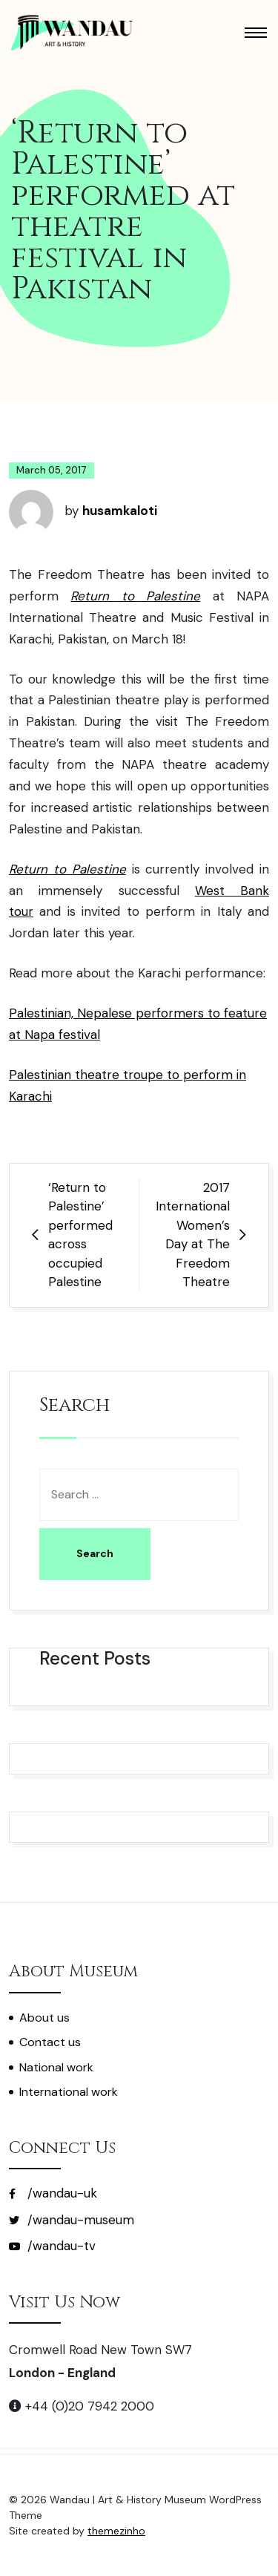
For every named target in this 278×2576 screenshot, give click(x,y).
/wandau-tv (52, 2246)
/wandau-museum (71, 2220)
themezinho (116, 2530)
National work (56, 2067)
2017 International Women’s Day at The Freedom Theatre (193, 1235)
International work (68, 2092)
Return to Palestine (135, 596)
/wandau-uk (53, 2193)
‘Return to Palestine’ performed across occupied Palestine (80, 1235)
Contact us (50, 2042)
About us (44, 2017)
